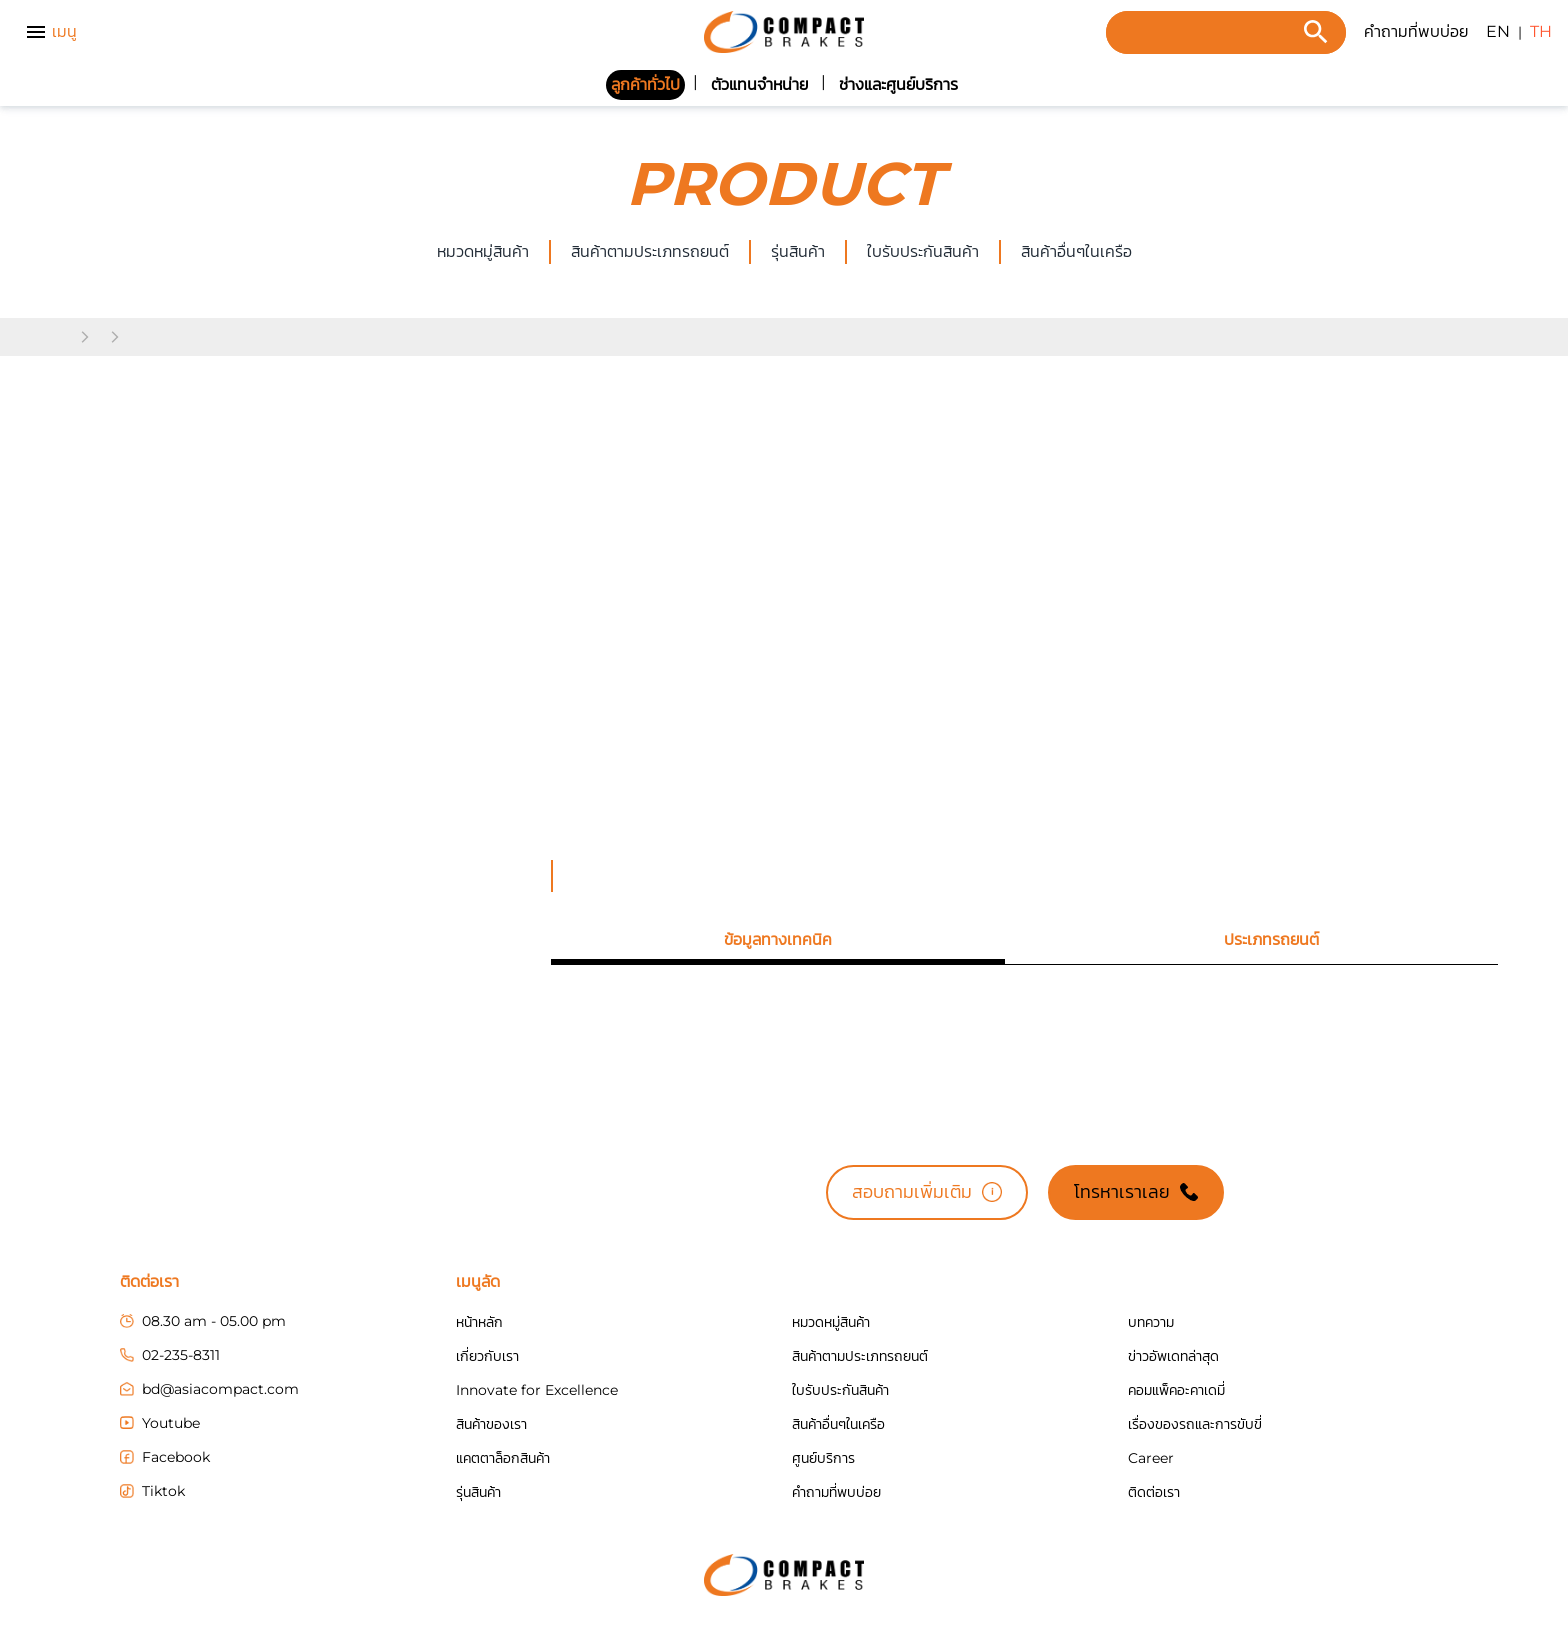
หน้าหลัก (479, 1322)
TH (1541, 31)
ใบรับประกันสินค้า (923, 251)
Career (1151, 1458)
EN (1498, 31)
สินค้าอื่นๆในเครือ (838, 1424)
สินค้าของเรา (491, 1424)
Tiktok (152, 1491)
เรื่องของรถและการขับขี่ (1195, 1424)
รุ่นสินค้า (798, 251)
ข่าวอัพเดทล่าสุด (1173, 1356)
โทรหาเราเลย (1136, 1192)
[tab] (777, 940)
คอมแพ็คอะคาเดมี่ (1176, 1390)
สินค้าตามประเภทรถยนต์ (650, 251)
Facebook (165, 1457)
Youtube (160, 1423)
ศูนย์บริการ (823, 1458)
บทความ (1151, 1322)
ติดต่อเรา (1154, 1492)
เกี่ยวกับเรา (487, 1356)
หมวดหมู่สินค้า (483, 251)
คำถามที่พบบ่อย (1416, 31)
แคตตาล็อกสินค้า (503, 1458)
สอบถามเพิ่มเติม (927, 1192)
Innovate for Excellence (537, 1390)
